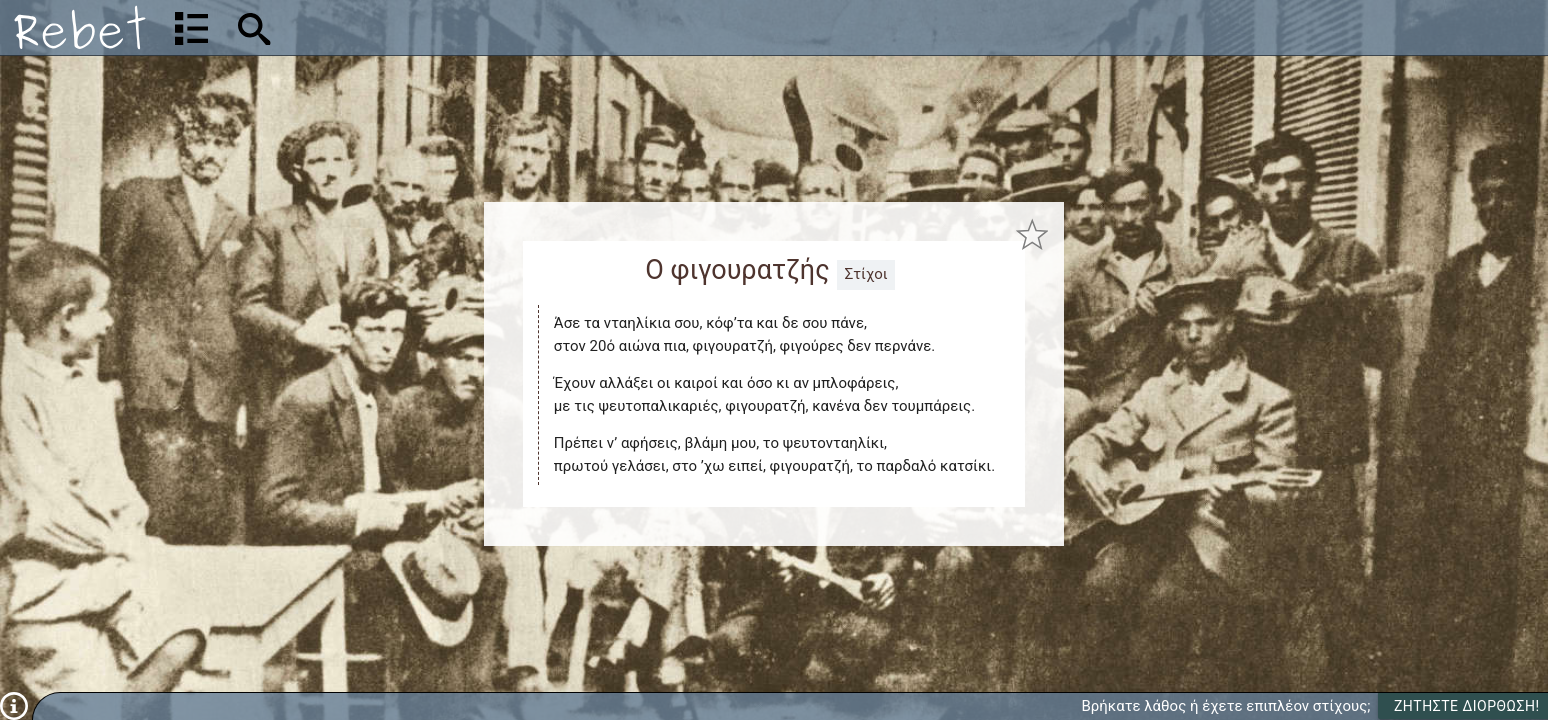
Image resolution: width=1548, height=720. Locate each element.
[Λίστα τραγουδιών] (191, 28)
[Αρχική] (80, 27)
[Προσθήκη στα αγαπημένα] (1032, 234)
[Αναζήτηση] (386, 27)
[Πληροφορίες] (14, 705)
